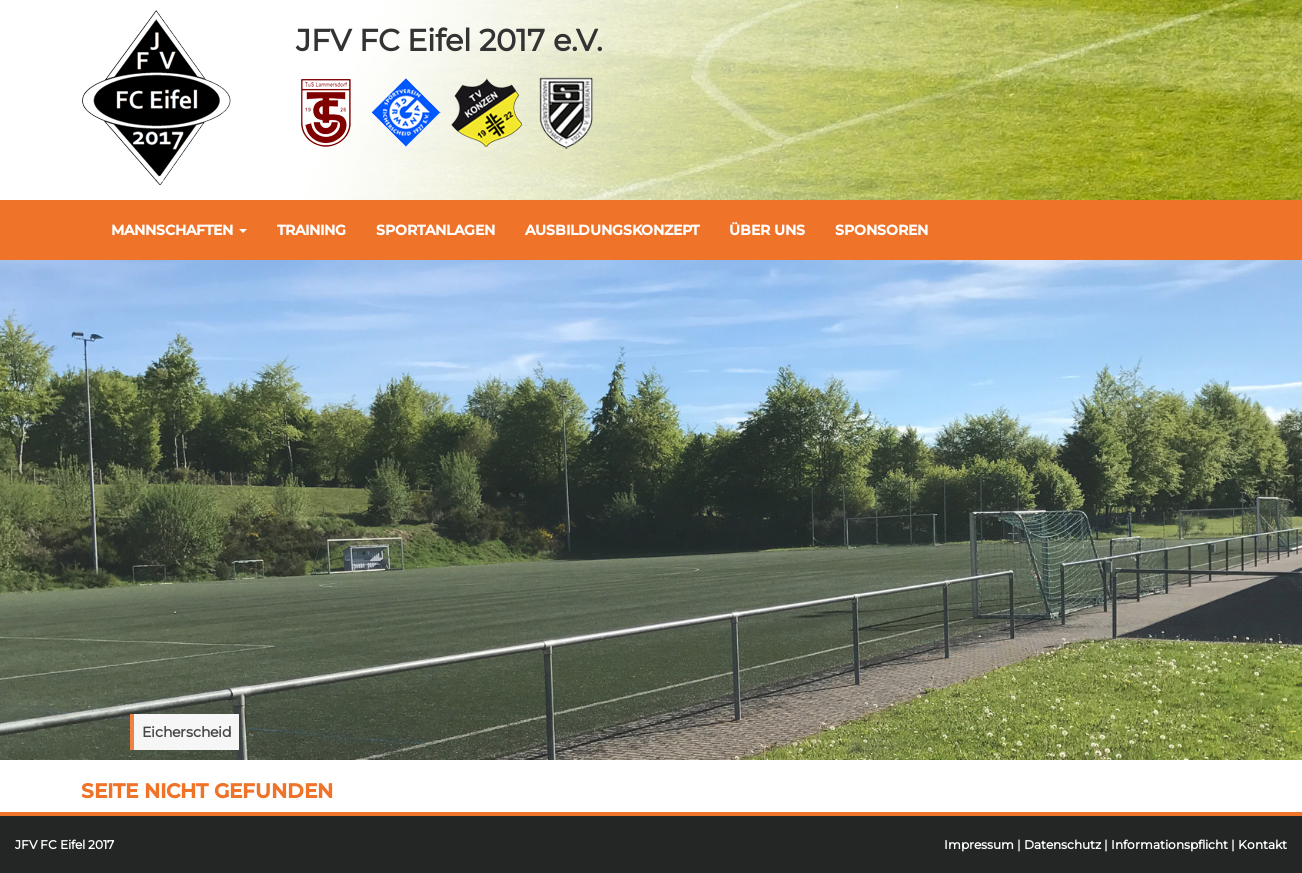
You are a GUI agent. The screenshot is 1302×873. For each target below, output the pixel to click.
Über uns (767, 230)
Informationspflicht (1169, 844)
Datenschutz (1062, 844)
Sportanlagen (435, 230)
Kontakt (1262, 844)
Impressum (979, 844)
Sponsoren (881, 230)
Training (311, 230)
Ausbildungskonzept (612, 230)
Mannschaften (179, 230)
